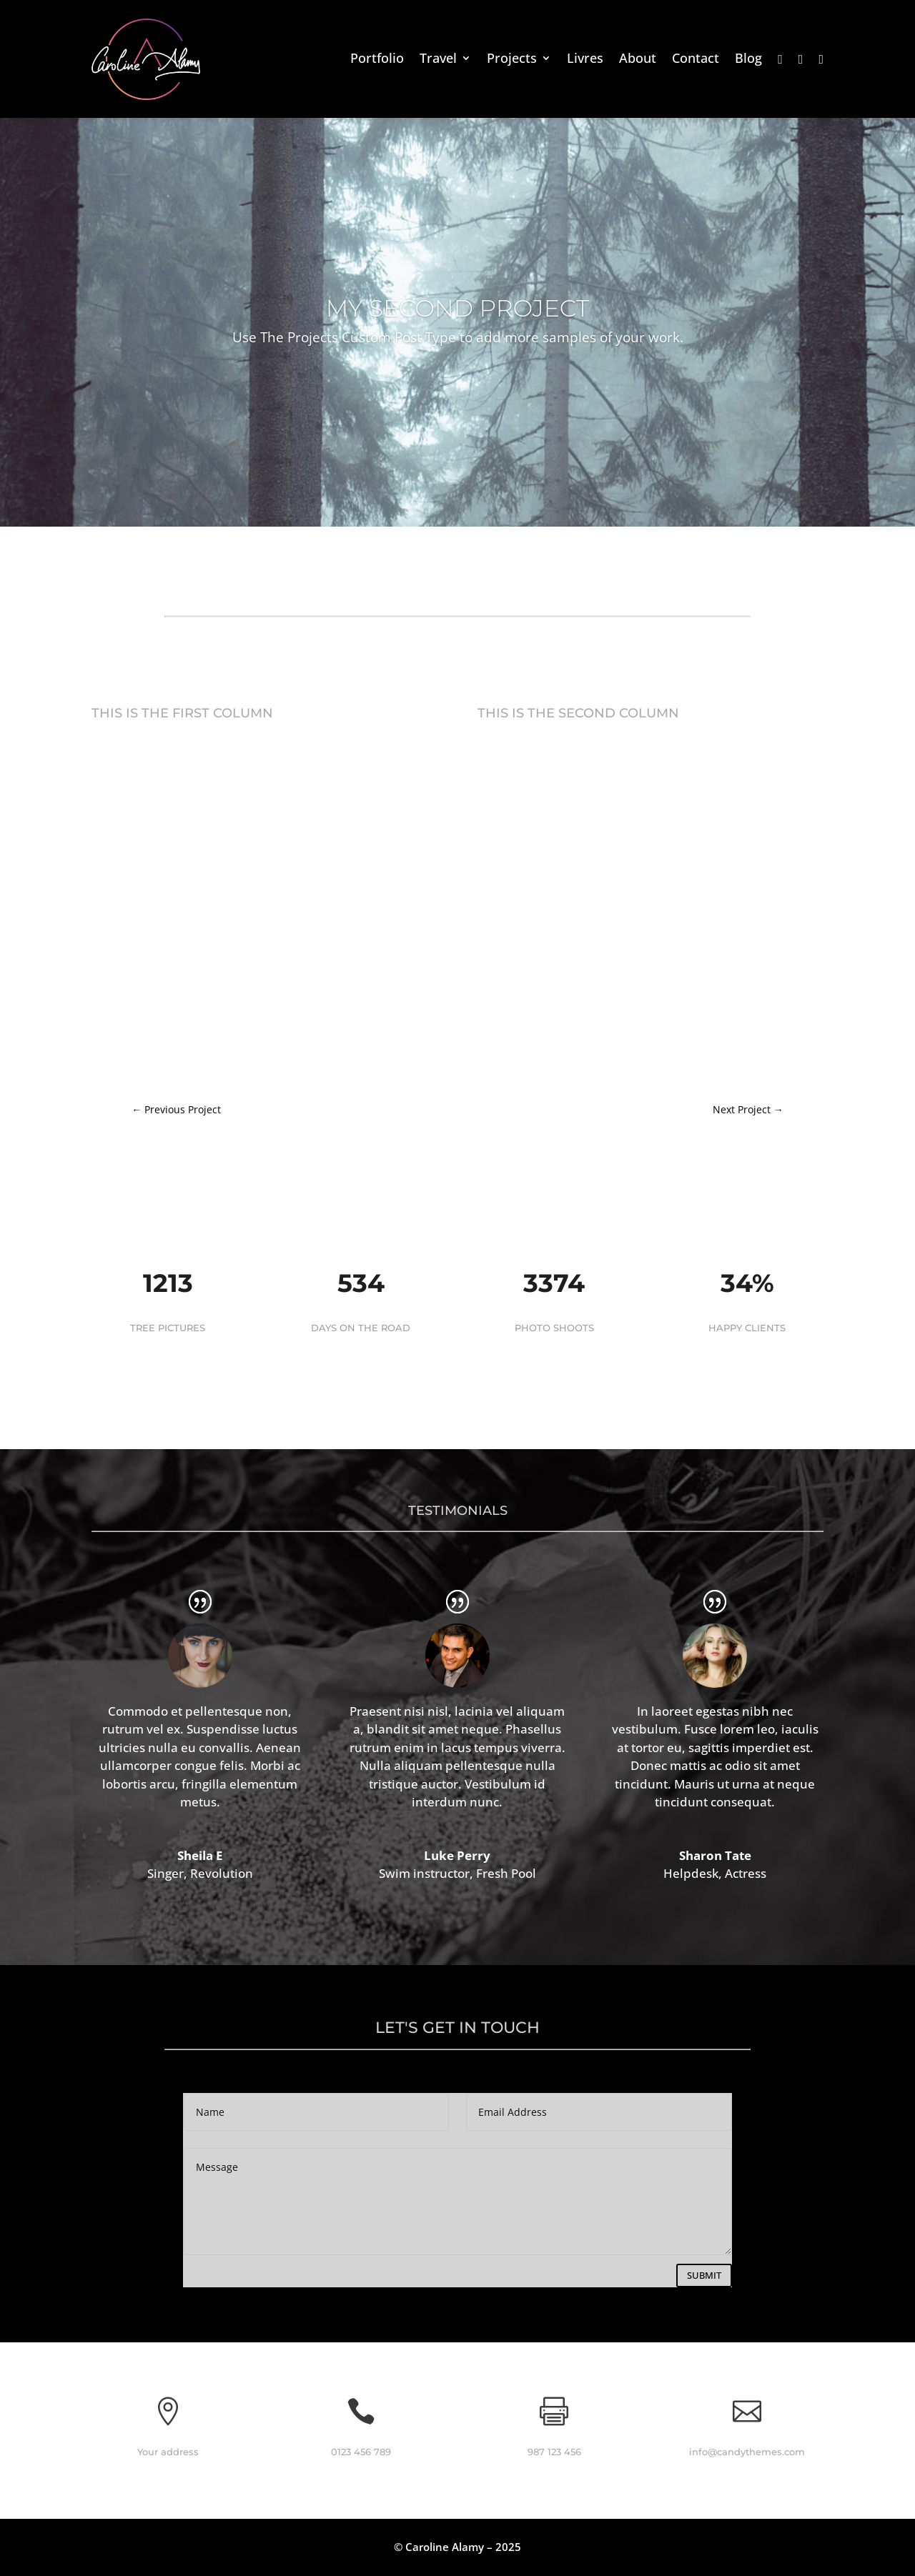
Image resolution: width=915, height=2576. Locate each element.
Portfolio (377, 59)
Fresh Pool (506, 1873)
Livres (585, 59)
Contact (695, 59)
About (637, 59)
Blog (748, 59)
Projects (512, 59)
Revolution (221, 1873)
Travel (438, 59)
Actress (745, 1873)
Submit (704, 2275)
